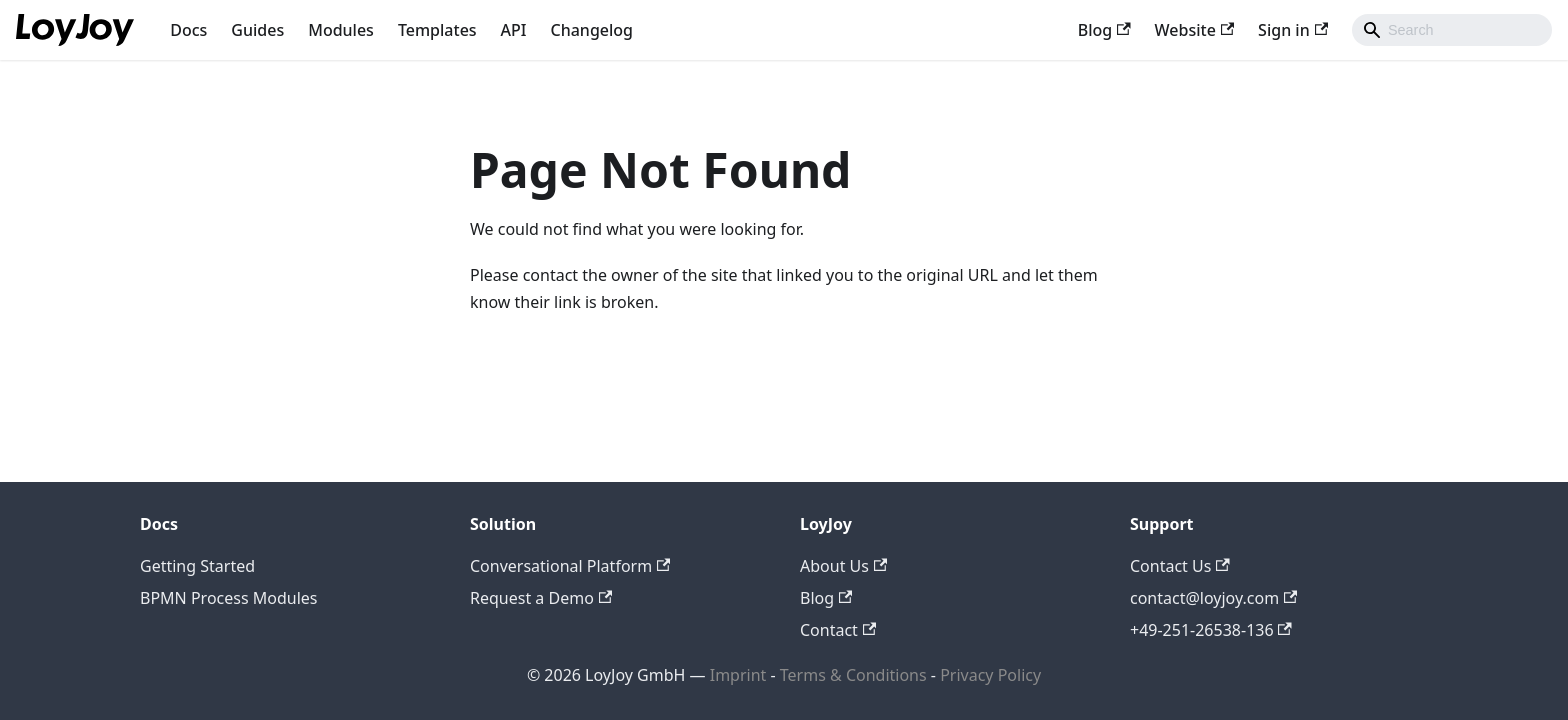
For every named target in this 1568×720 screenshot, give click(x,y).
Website (1195, 30)
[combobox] (1452, 30)
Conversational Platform (570, 566)
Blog (1104, 30)
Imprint (738, 675)
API (514, 30)
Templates (437, 30)
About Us (843, 566)
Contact (838, 630)
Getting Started (197, 566)
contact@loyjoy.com (1213, 598)
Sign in (1293, 30)
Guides (257, 30)
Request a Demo (541, 598)
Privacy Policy (990, 675)
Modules (341, 30)
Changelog (592, 30)
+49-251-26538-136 (1211, 630)
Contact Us (1180, 566)
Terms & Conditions (855, 675)
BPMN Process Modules (229, 598)
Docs (188, 30)
